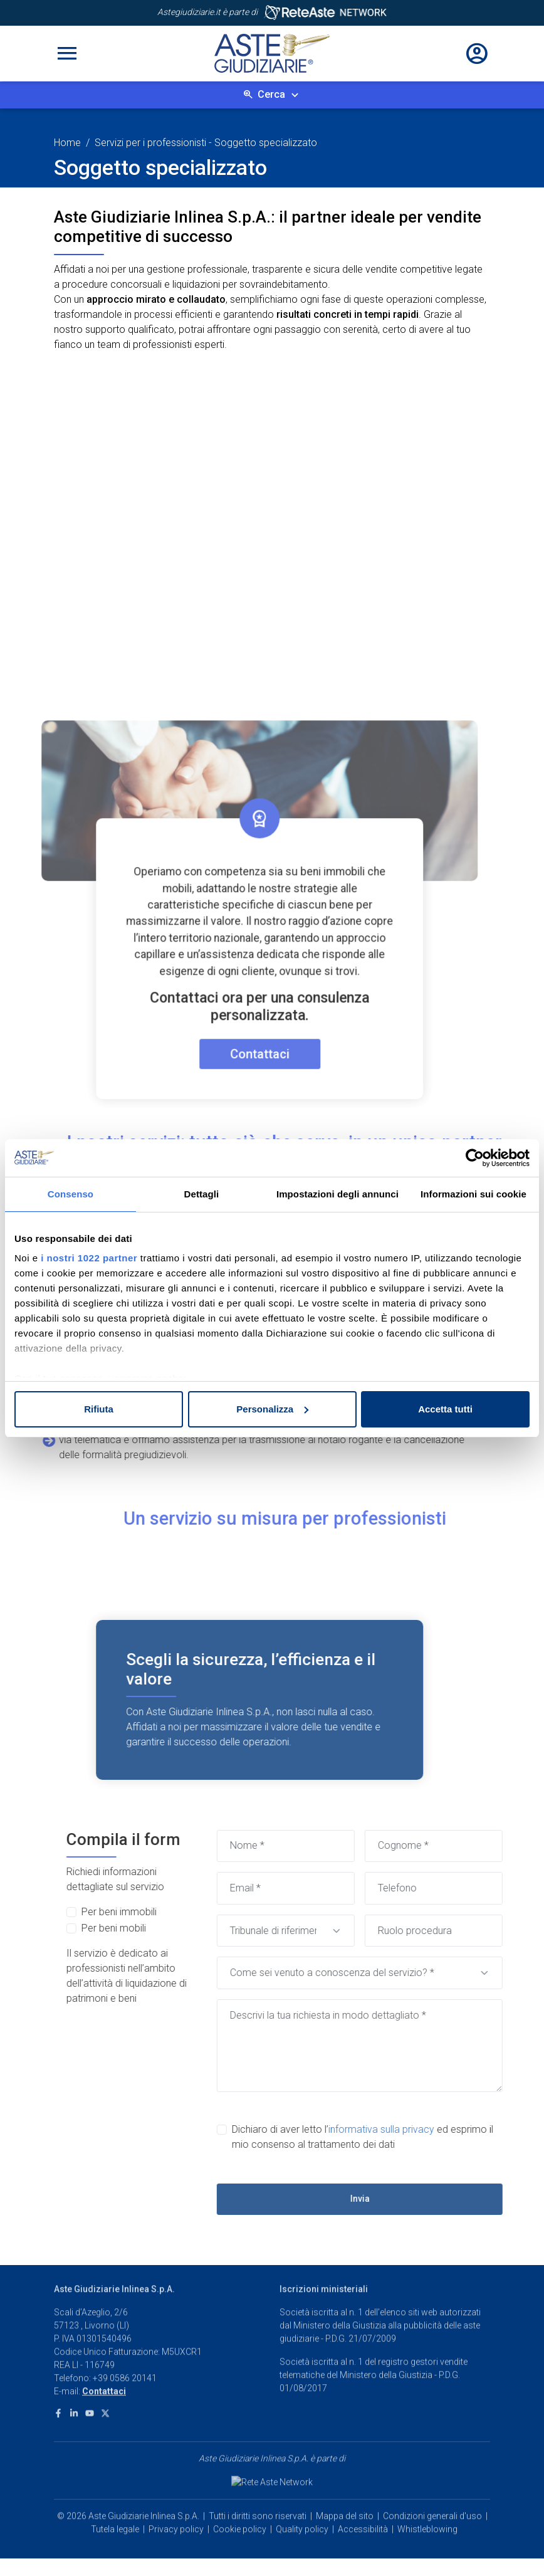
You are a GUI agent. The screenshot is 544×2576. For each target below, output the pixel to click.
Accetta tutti (445, 1409)
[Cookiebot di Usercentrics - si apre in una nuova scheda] (475, 1158)
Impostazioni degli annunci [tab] (337, 1194)
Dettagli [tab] (201, 1194)
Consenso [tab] (70, 1194)
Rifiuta (98, 1409)
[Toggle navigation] (67, 53)
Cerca (271, 94)
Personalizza (272, 1409)
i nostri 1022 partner (89, 1258)
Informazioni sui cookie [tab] (473, 1194)
